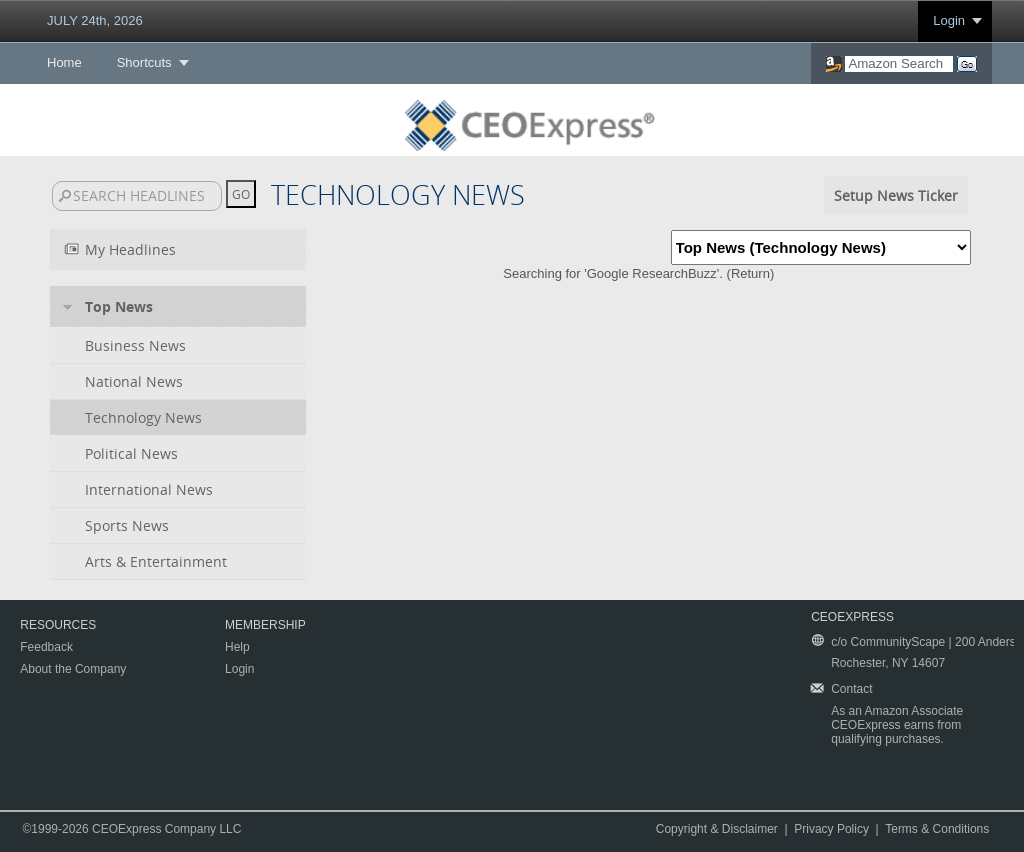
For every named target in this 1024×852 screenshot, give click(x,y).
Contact (851, 689)
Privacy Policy (831, 829)
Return (750, 273)
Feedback (46, 647)
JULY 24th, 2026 (95, 20)
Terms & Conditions (937, 829)
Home (64, 62)
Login (949, 20)
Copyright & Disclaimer (717, 829)
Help (237, 647)
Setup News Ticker (896, 195)
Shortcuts (144, 62)
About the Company (73, 669)
